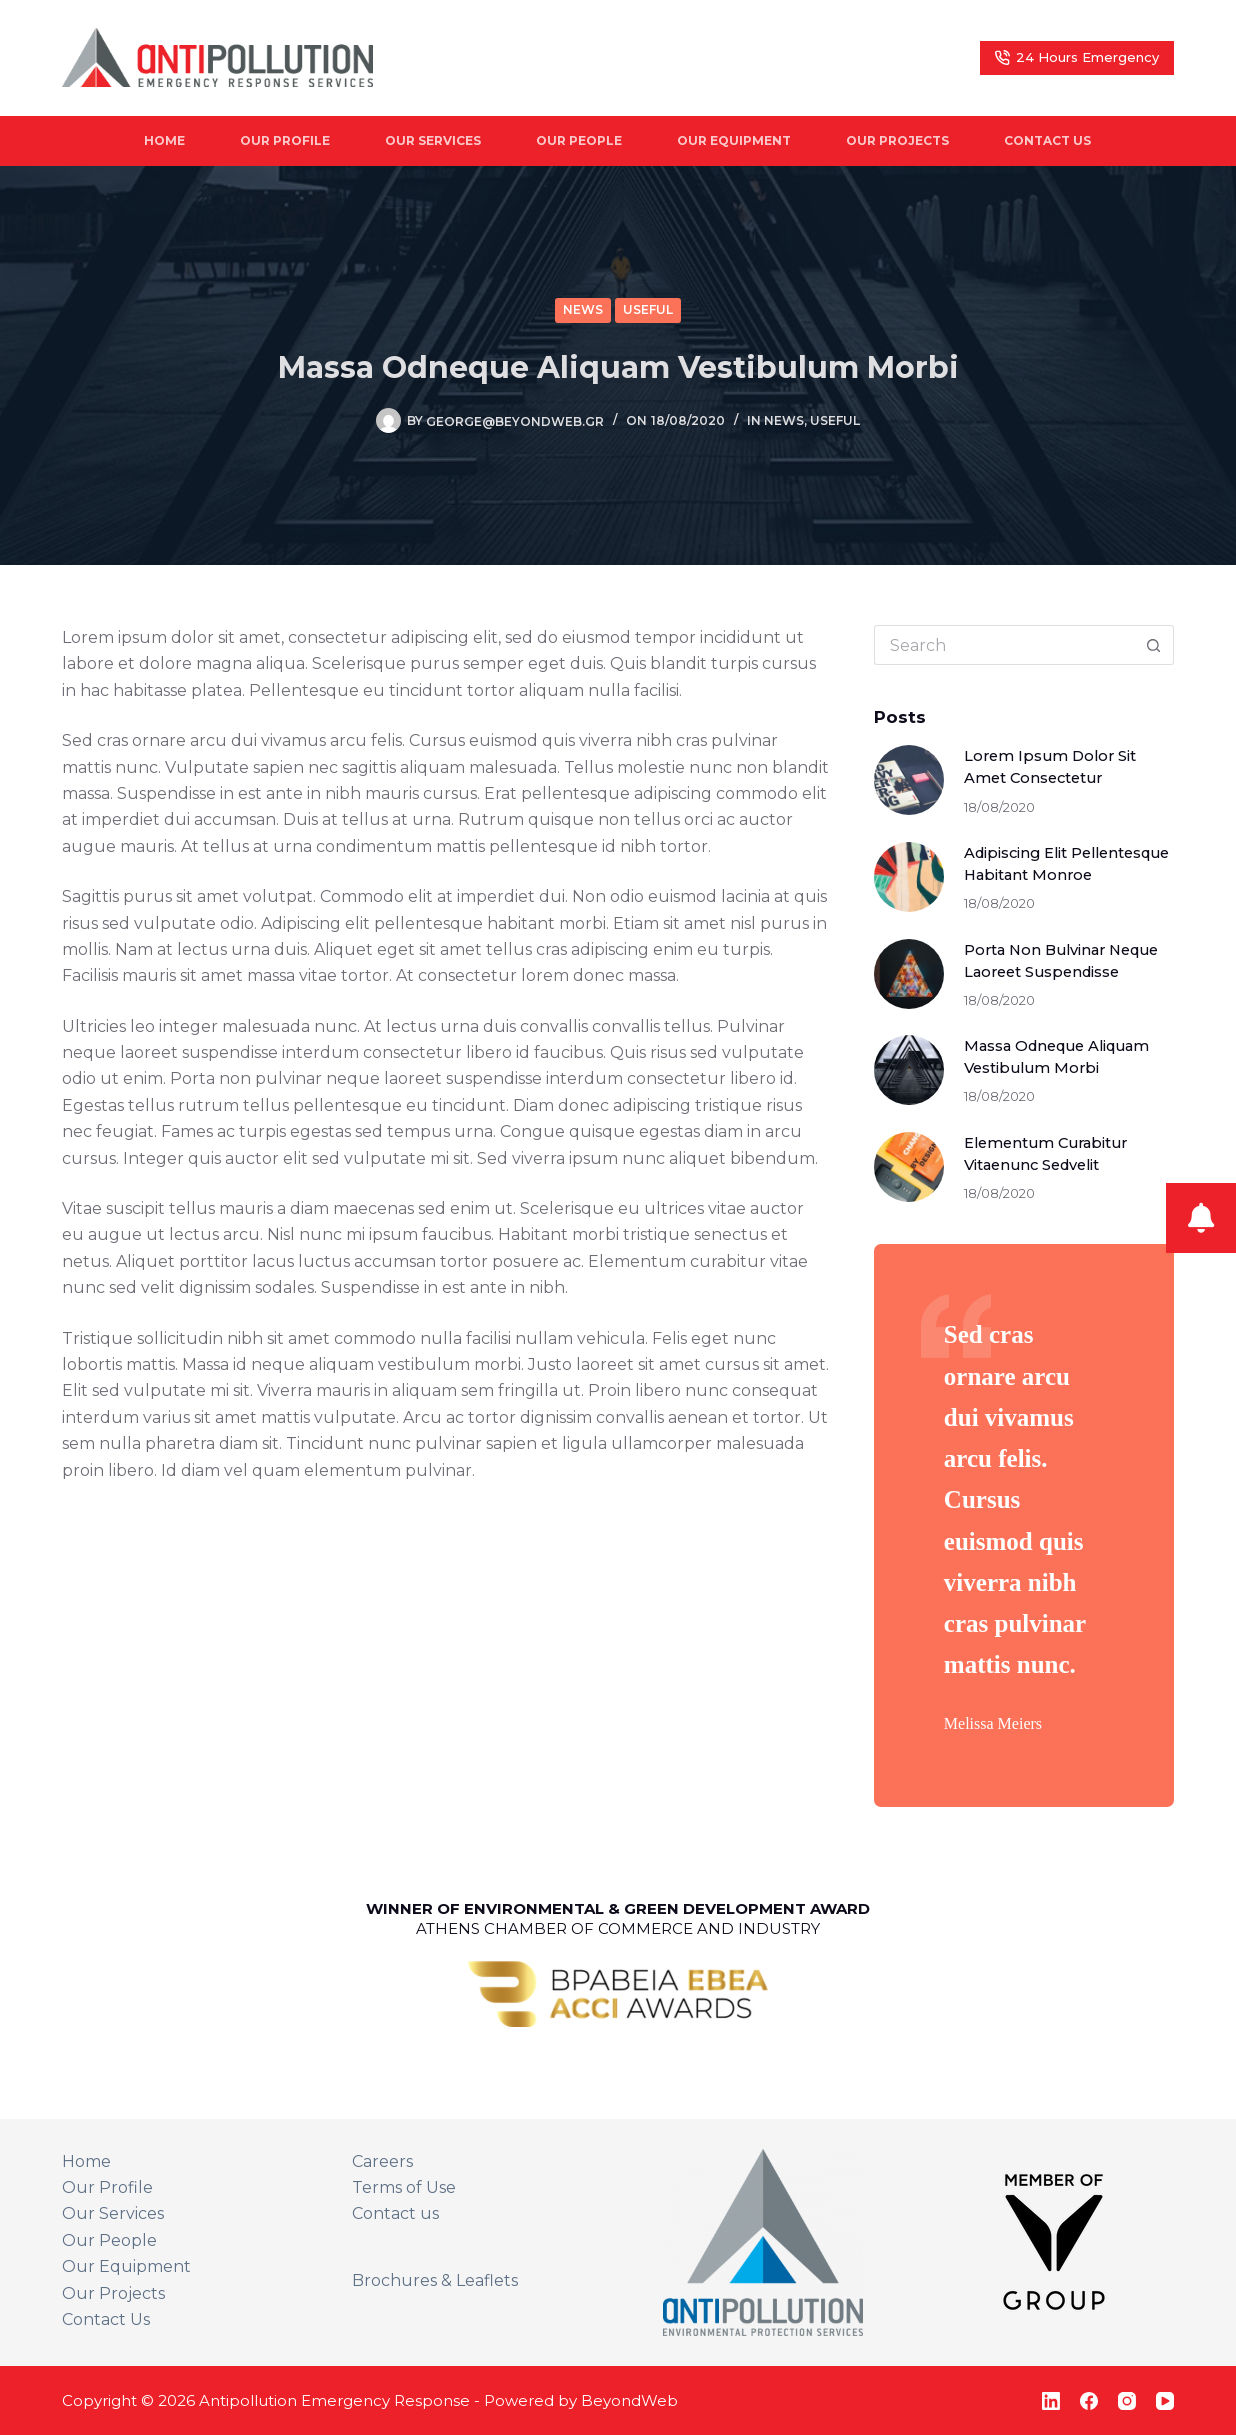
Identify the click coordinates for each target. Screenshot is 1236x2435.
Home (164, 140)
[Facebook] (1089, 2401)
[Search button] (1154, 645)
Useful (648, 309)
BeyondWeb (629, 2400)
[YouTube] (1165, 2401)
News (583, 309)
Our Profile (285, 140)
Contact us (395, 2213)
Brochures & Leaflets (435, 2280)
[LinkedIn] (1051, 2401)
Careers (382, 2161)
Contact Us (1047, 140)
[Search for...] (1004, 645)
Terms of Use (404, 2187)
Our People (579, 140)
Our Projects (897, 140)
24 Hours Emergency (1077, 57)
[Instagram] (1127, 2401)
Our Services (433, 140)
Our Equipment (734, 140)
